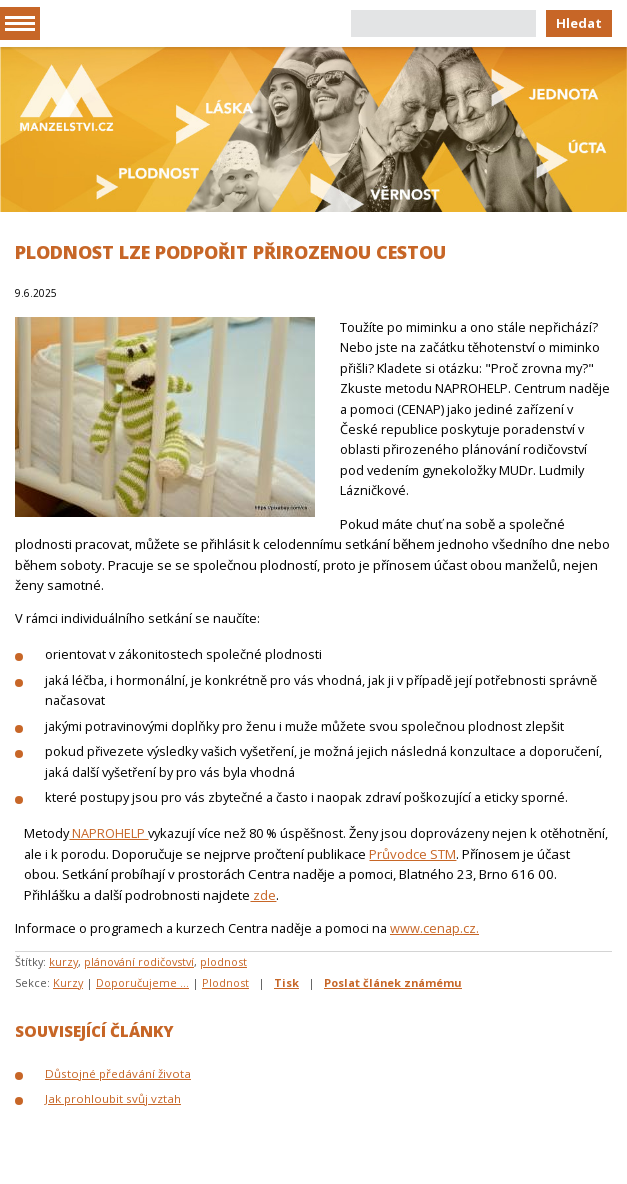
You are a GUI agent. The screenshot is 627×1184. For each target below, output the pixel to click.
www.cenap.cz (433, 928)
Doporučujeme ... (142, 982)
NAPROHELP (108, 833)
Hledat (579, 23)
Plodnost (225, 982)
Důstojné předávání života (118, 1073)
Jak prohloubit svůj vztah (113, 1098)
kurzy (63, 961)
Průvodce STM (412, 854)
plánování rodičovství (139, 961)
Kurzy (68, 982)
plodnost (223, 961)
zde (263, 895)
